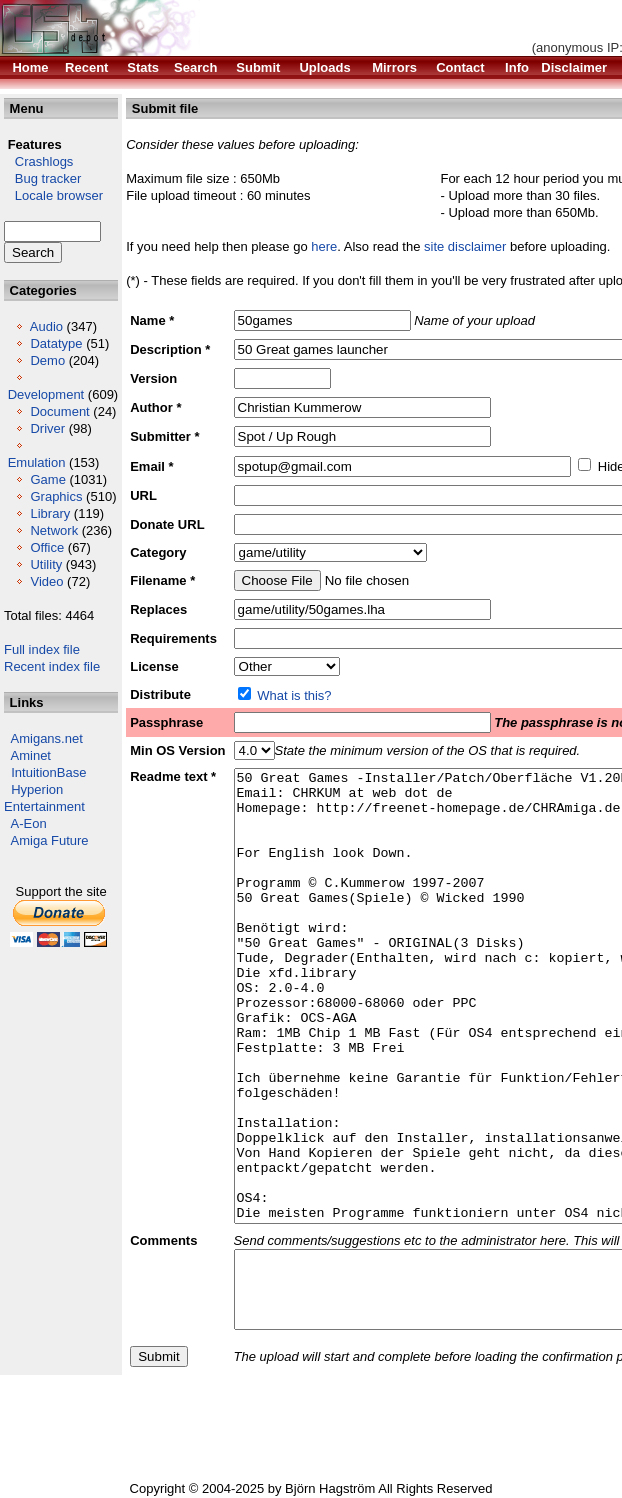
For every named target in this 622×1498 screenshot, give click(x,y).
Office (47, 547)
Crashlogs (38, 161)
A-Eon (29, 823)
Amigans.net (47, 738)
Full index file (42, 649)
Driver (47, 428)
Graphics (56, 496)
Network (54, 530)
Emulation (37, 462)
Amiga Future (50, 840)
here (324, 246)
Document (59, 411)
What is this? (294, 695)
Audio (46, 326)
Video (46, 581)
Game (47, 479)
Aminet (31, 755)
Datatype (56, 343)
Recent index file (52, 666)
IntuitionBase (48, 772)
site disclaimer (465, 246)
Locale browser (53, 195)
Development (46, 394)
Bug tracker (42, 178)
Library (50, 513)
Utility (46, 564)
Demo (47, 360)
